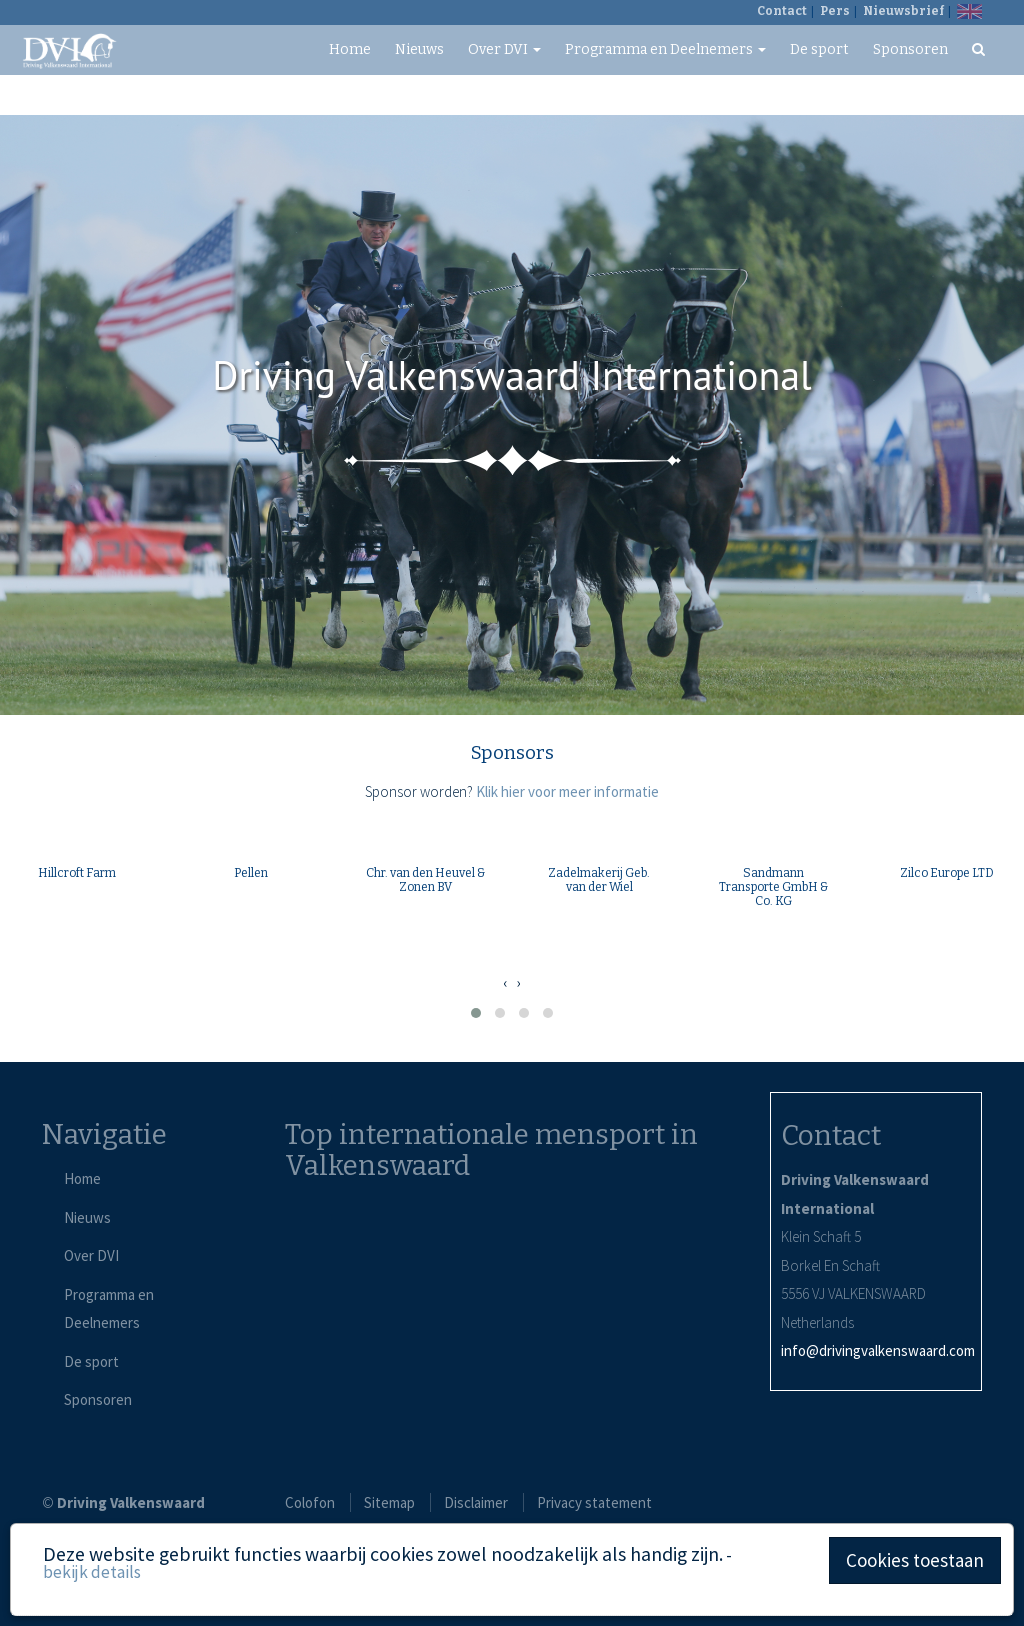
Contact (782, 11)
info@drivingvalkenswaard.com (878, 1350)
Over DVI (504, 49)
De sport (819, 49)
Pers (835, 11)
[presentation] (505, 983)
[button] (476, 1013)
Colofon (310, 1502)
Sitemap (389, 1502)
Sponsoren (910, 49)
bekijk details (92, 1572)
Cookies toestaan (915, 1560)
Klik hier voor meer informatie (567, 791)
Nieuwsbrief (903, 11)
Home (350, 49)
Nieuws (419, 49)
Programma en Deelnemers (665, 49)
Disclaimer (476, 1502)
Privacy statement (594, 1502)
